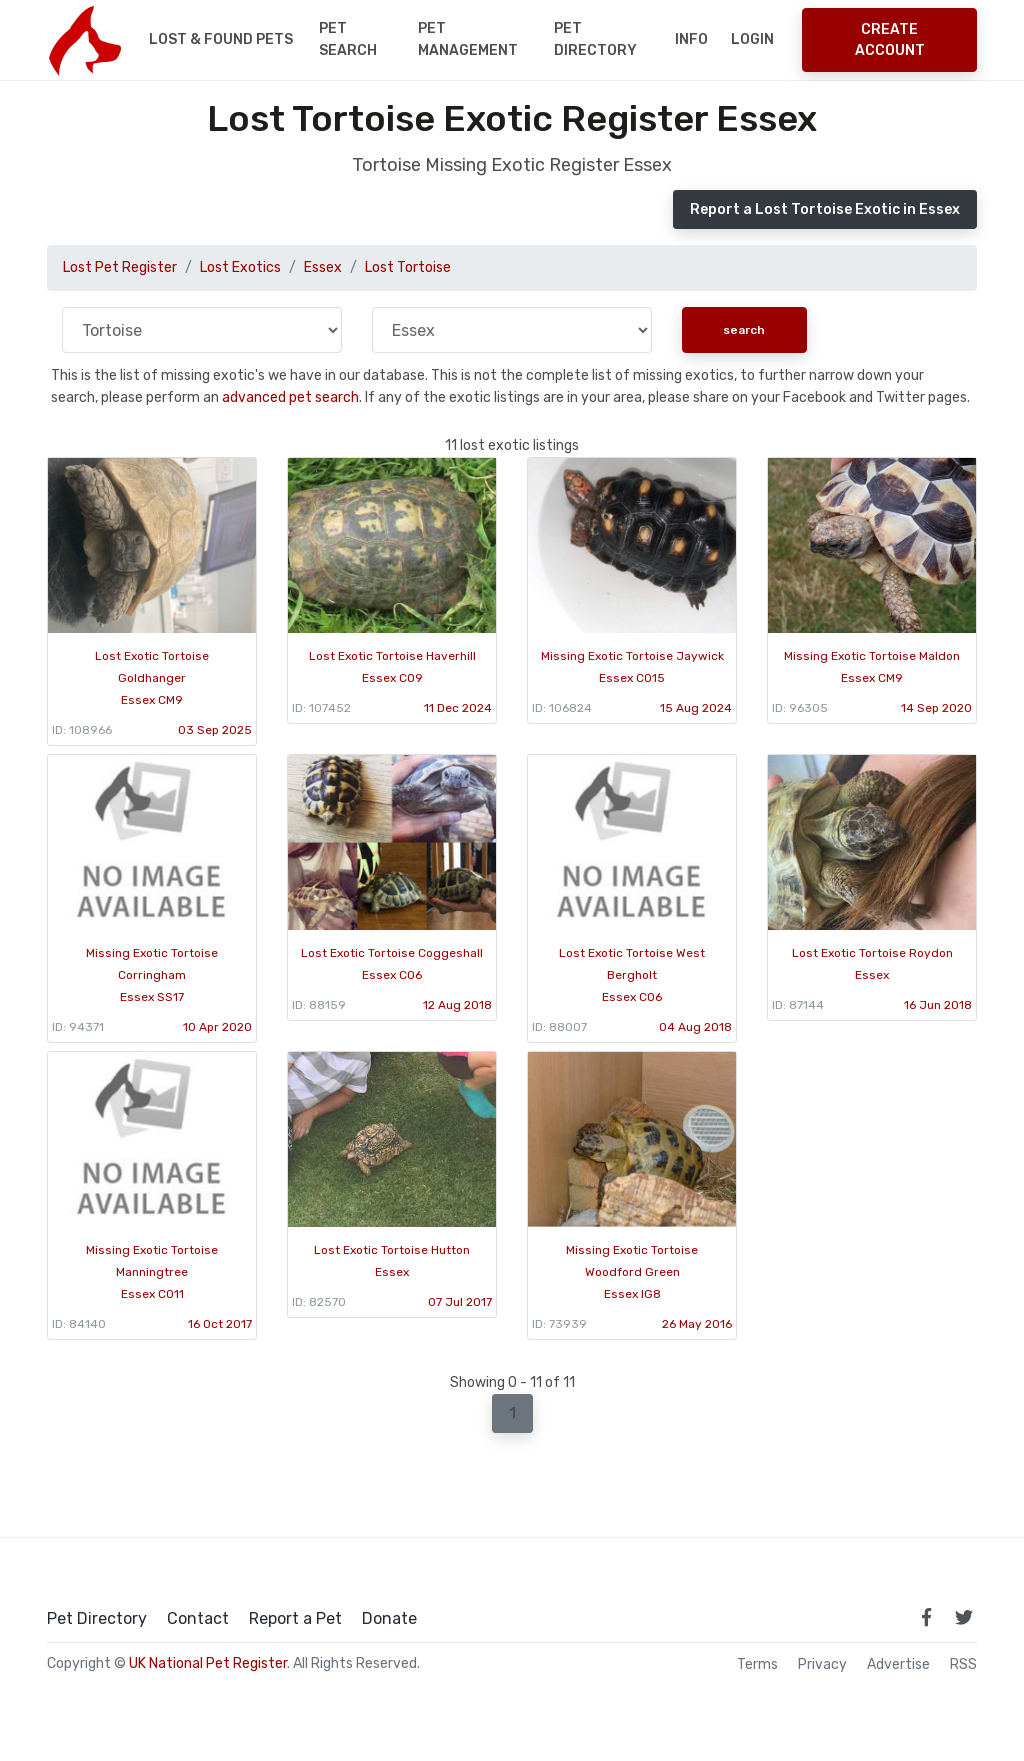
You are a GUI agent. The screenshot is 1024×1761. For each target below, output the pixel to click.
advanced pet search (290, 397)
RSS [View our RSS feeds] (963, 1665)
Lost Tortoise (408, 267)
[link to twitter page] (964, 1617)
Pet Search (348, 39)
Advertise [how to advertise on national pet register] (898, 1665)
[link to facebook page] (926, 1617)
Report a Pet (295, 1619)
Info (691, 39)
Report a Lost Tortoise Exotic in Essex (825, 209)
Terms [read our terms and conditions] (757, 1665)
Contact (198, 1619)
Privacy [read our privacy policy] (822, 1665)
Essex (323, 267)
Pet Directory (595, 39)
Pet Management (468, 39)
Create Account (890, 40)
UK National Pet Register (208, 1663)
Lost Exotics (240, 267)
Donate (389, 1619)
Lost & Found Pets (221, 39)
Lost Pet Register (120, 267)
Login (752, 39)
